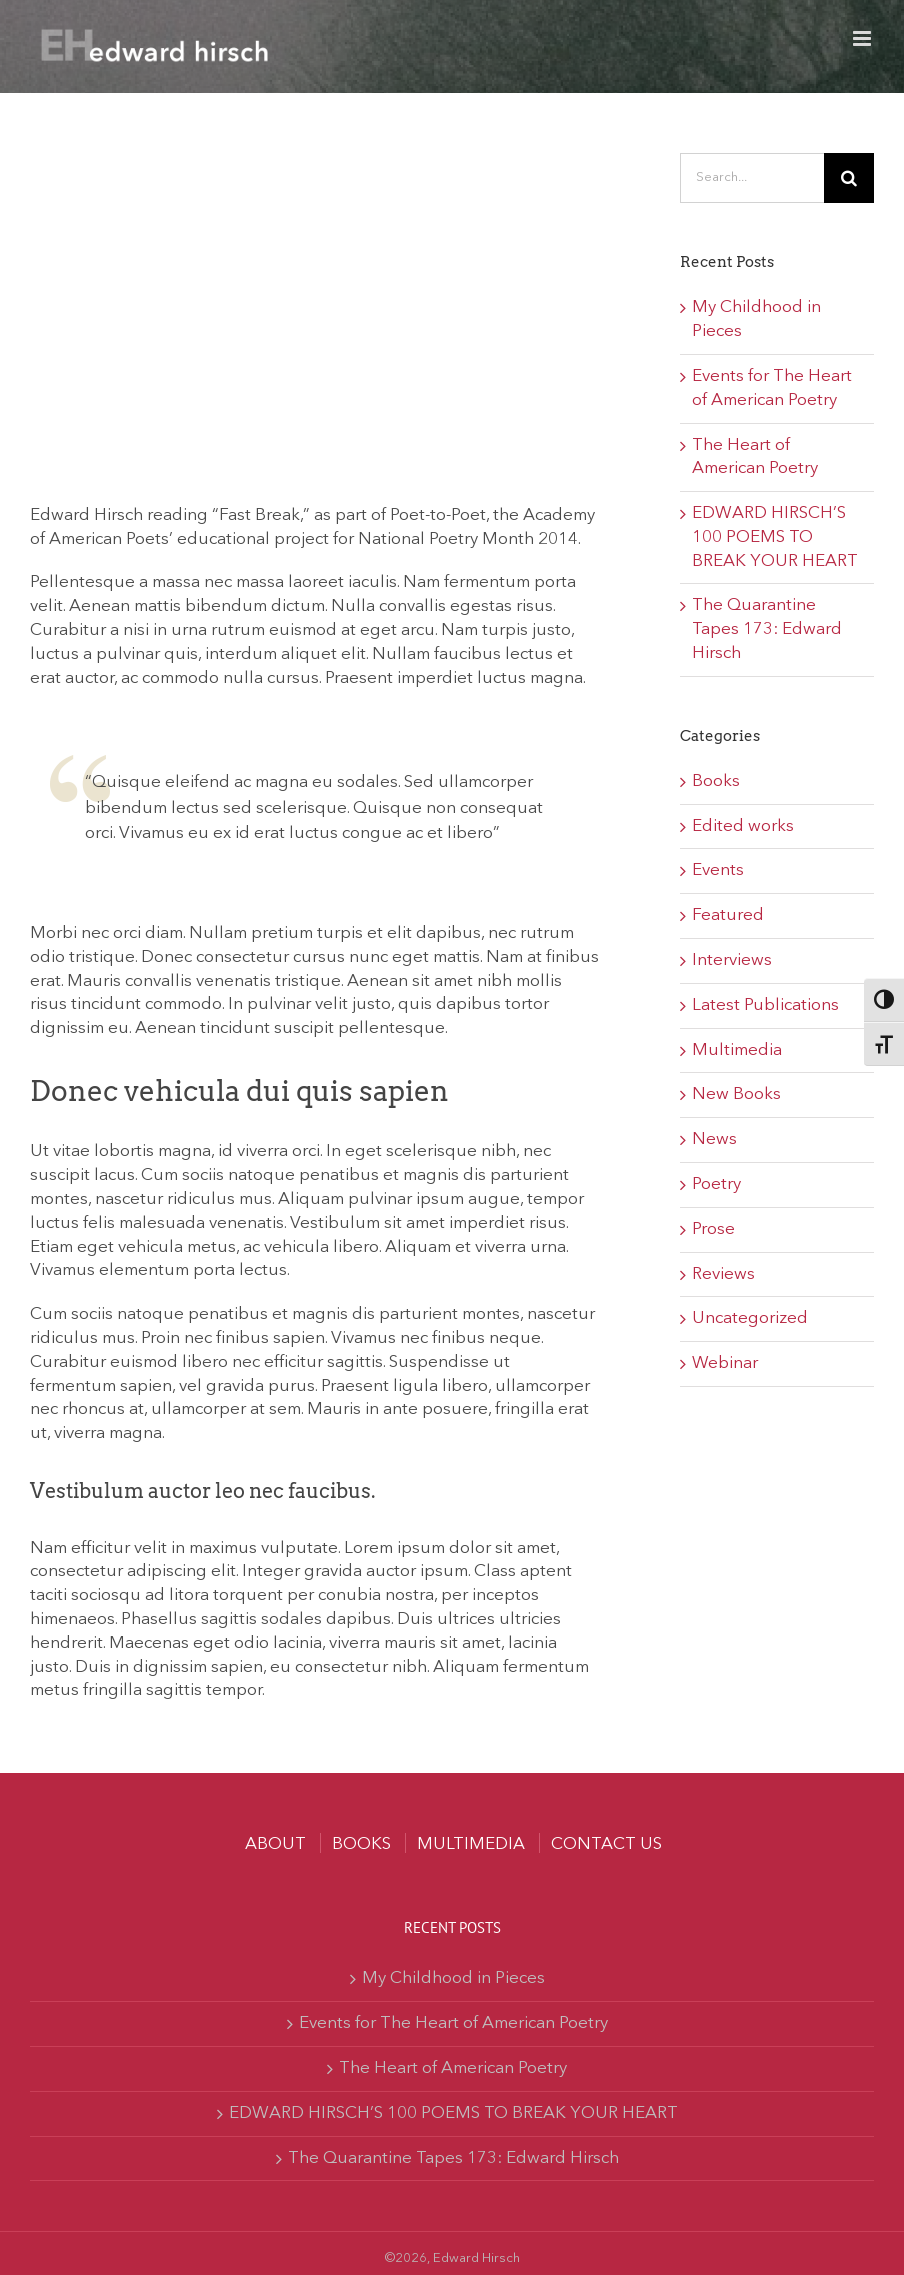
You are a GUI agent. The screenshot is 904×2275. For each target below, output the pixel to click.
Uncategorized (750, 1318)
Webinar (725, 1363)
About (275, 1844)
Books (716, 781)
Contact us (606, 1844)
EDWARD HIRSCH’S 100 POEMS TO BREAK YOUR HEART (775, 537)
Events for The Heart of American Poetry (453, 2023)
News (714, 1139)
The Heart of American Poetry (453, 2068)
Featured (728, 915)
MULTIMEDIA (471, 1844)
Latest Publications (765, 1005)
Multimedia (737, 1050)
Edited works (743, 826)
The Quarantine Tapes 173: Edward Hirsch (767, 629)
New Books (736, 1094)
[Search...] (752, 178)
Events (718, 870)
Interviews (732, 960)
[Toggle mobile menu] (863, 38)
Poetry (716, 1184)
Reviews (723, 1274)
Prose (713, 1229)
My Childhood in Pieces (453, 1978)
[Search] (849, 178)
